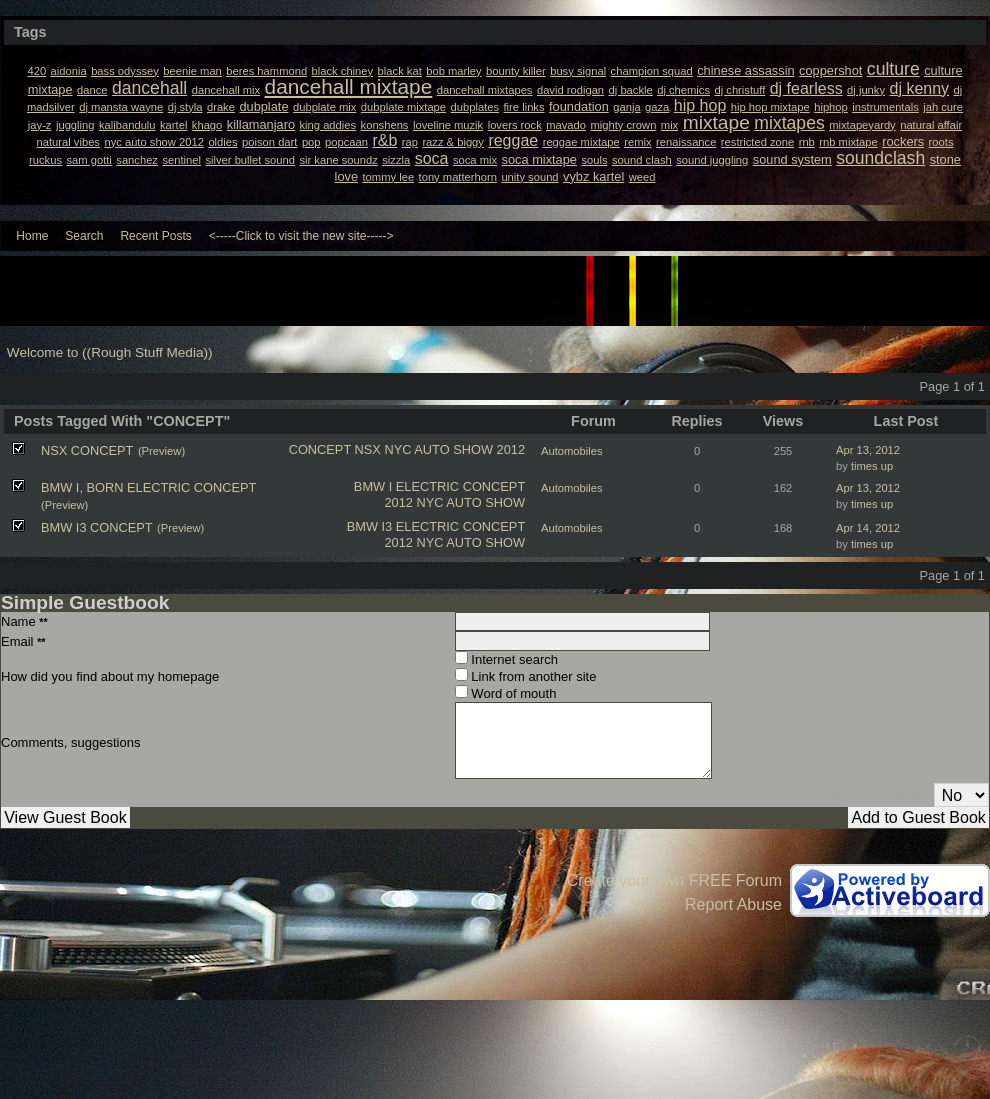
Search (84, 236)
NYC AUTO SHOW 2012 (454, 449)
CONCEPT (320, 449)
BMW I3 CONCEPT (97, 527)
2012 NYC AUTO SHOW (454, 502)
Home (32, 236)
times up (872, 466)
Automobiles (572, 451)
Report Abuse (733, 904)
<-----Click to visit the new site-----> (301, 236)
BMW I (373, 486)
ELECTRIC (427, 486)
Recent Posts (155, 236)
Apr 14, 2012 (868, 528)
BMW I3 (370, 526)
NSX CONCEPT (87, 450)
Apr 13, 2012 (868, 450)
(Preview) (161, 451)
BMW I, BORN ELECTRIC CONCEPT (148, 487)
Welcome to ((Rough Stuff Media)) (110, 352)
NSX (368, 449)
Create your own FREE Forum (674, 880)
